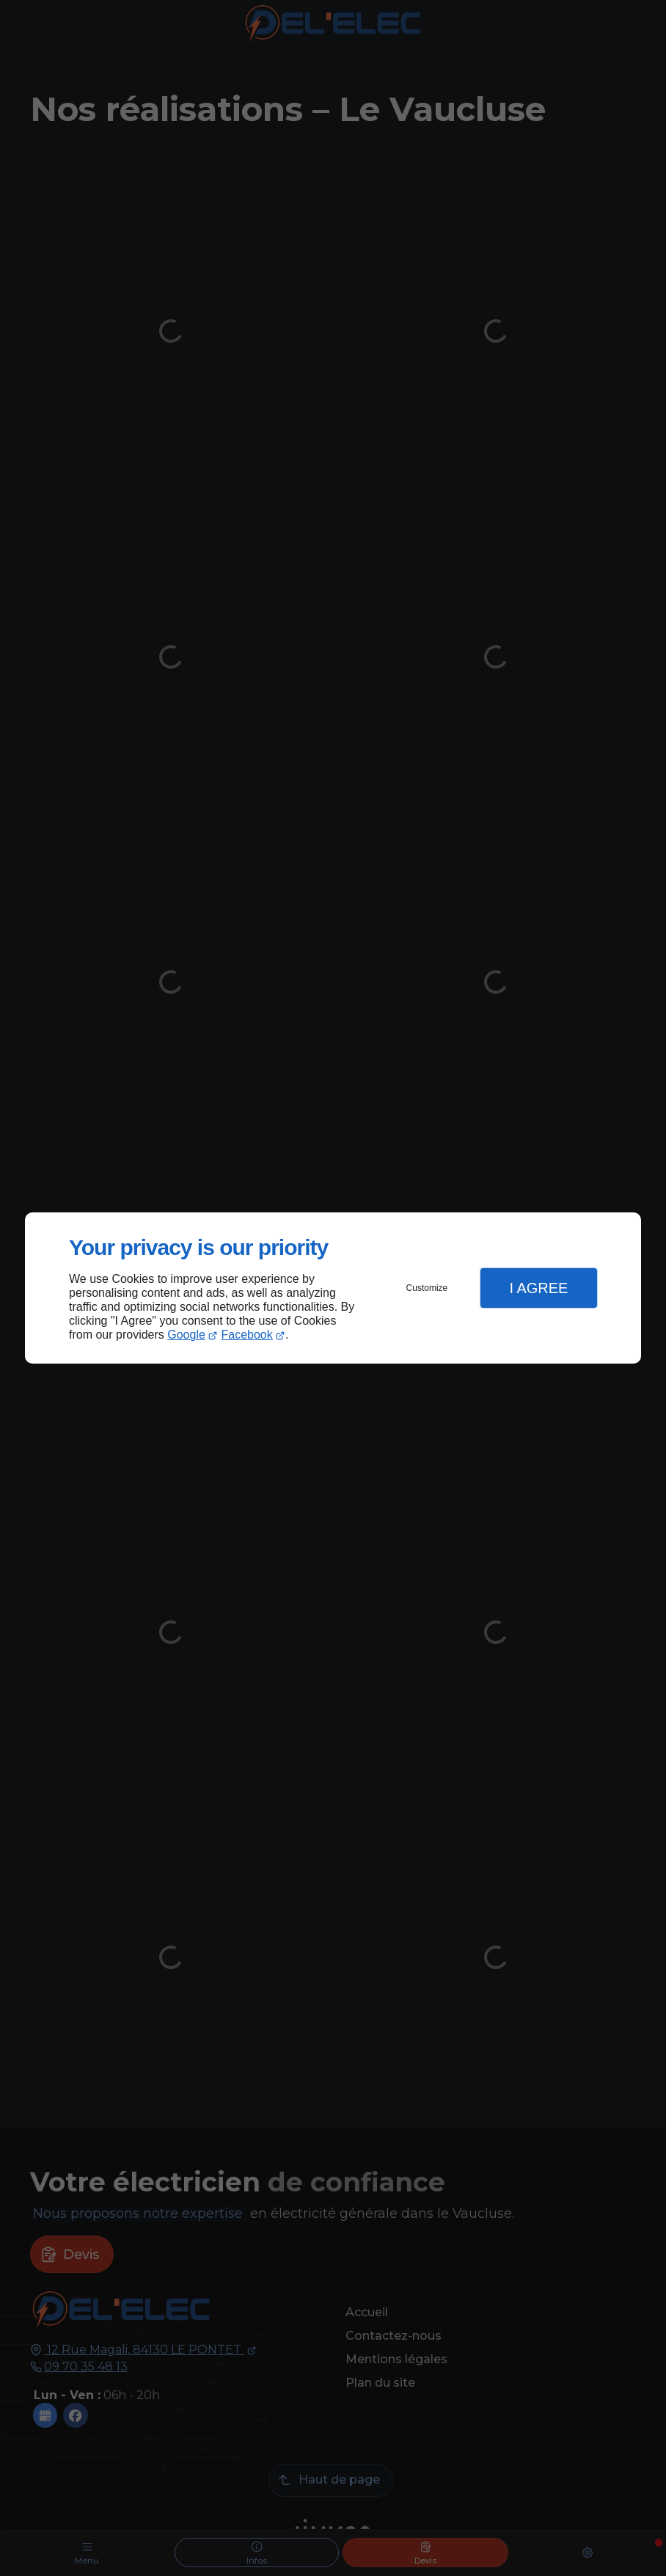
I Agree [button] (538, 1288)
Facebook (247, 1334)
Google (186, 1334)
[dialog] (333, 1288)
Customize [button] (427, 1288)
